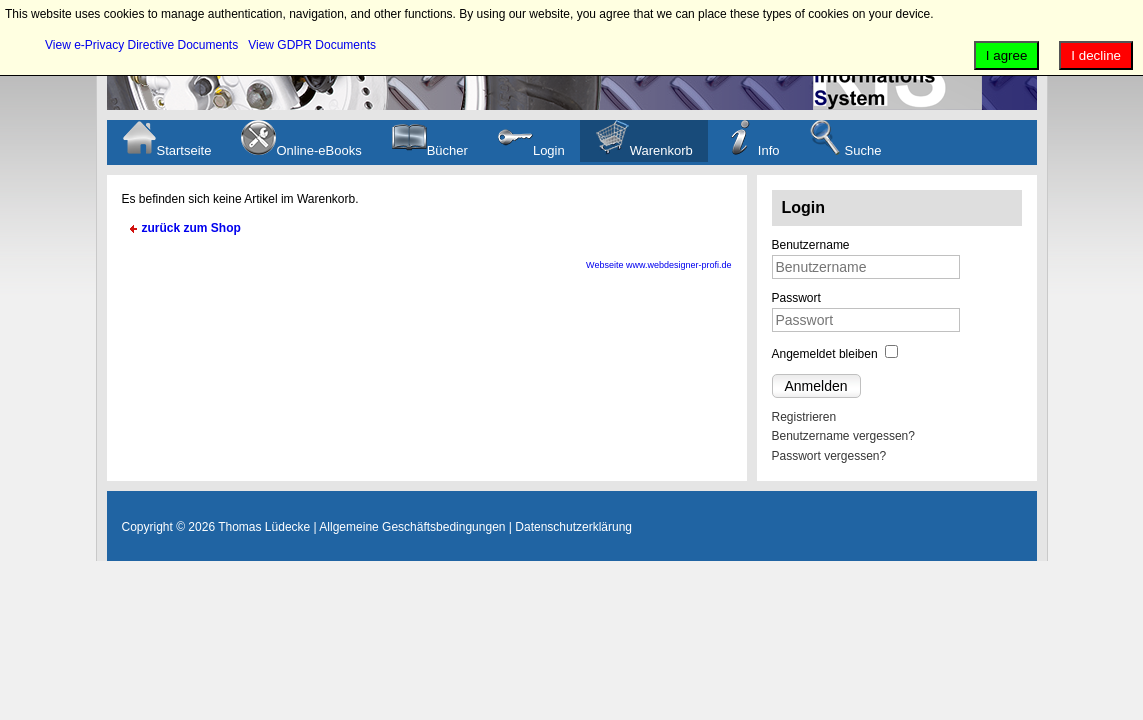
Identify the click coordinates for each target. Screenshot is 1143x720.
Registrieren (804, 417)
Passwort (796, 298)
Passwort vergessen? (829, 456)
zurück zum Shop (191, 228)
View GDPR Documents (312, 45)
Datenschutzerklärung (573, 527)
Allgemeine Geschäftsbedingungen (412, 527)
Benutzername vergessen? (843, 436)
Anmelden (816, 386)
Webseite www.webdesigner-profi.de (658, 265)
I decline (1096, 55)
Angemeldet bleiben (825, 354)
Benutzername (811, 245)
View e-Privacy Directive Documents (141, 45)
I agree (1007, 55)
